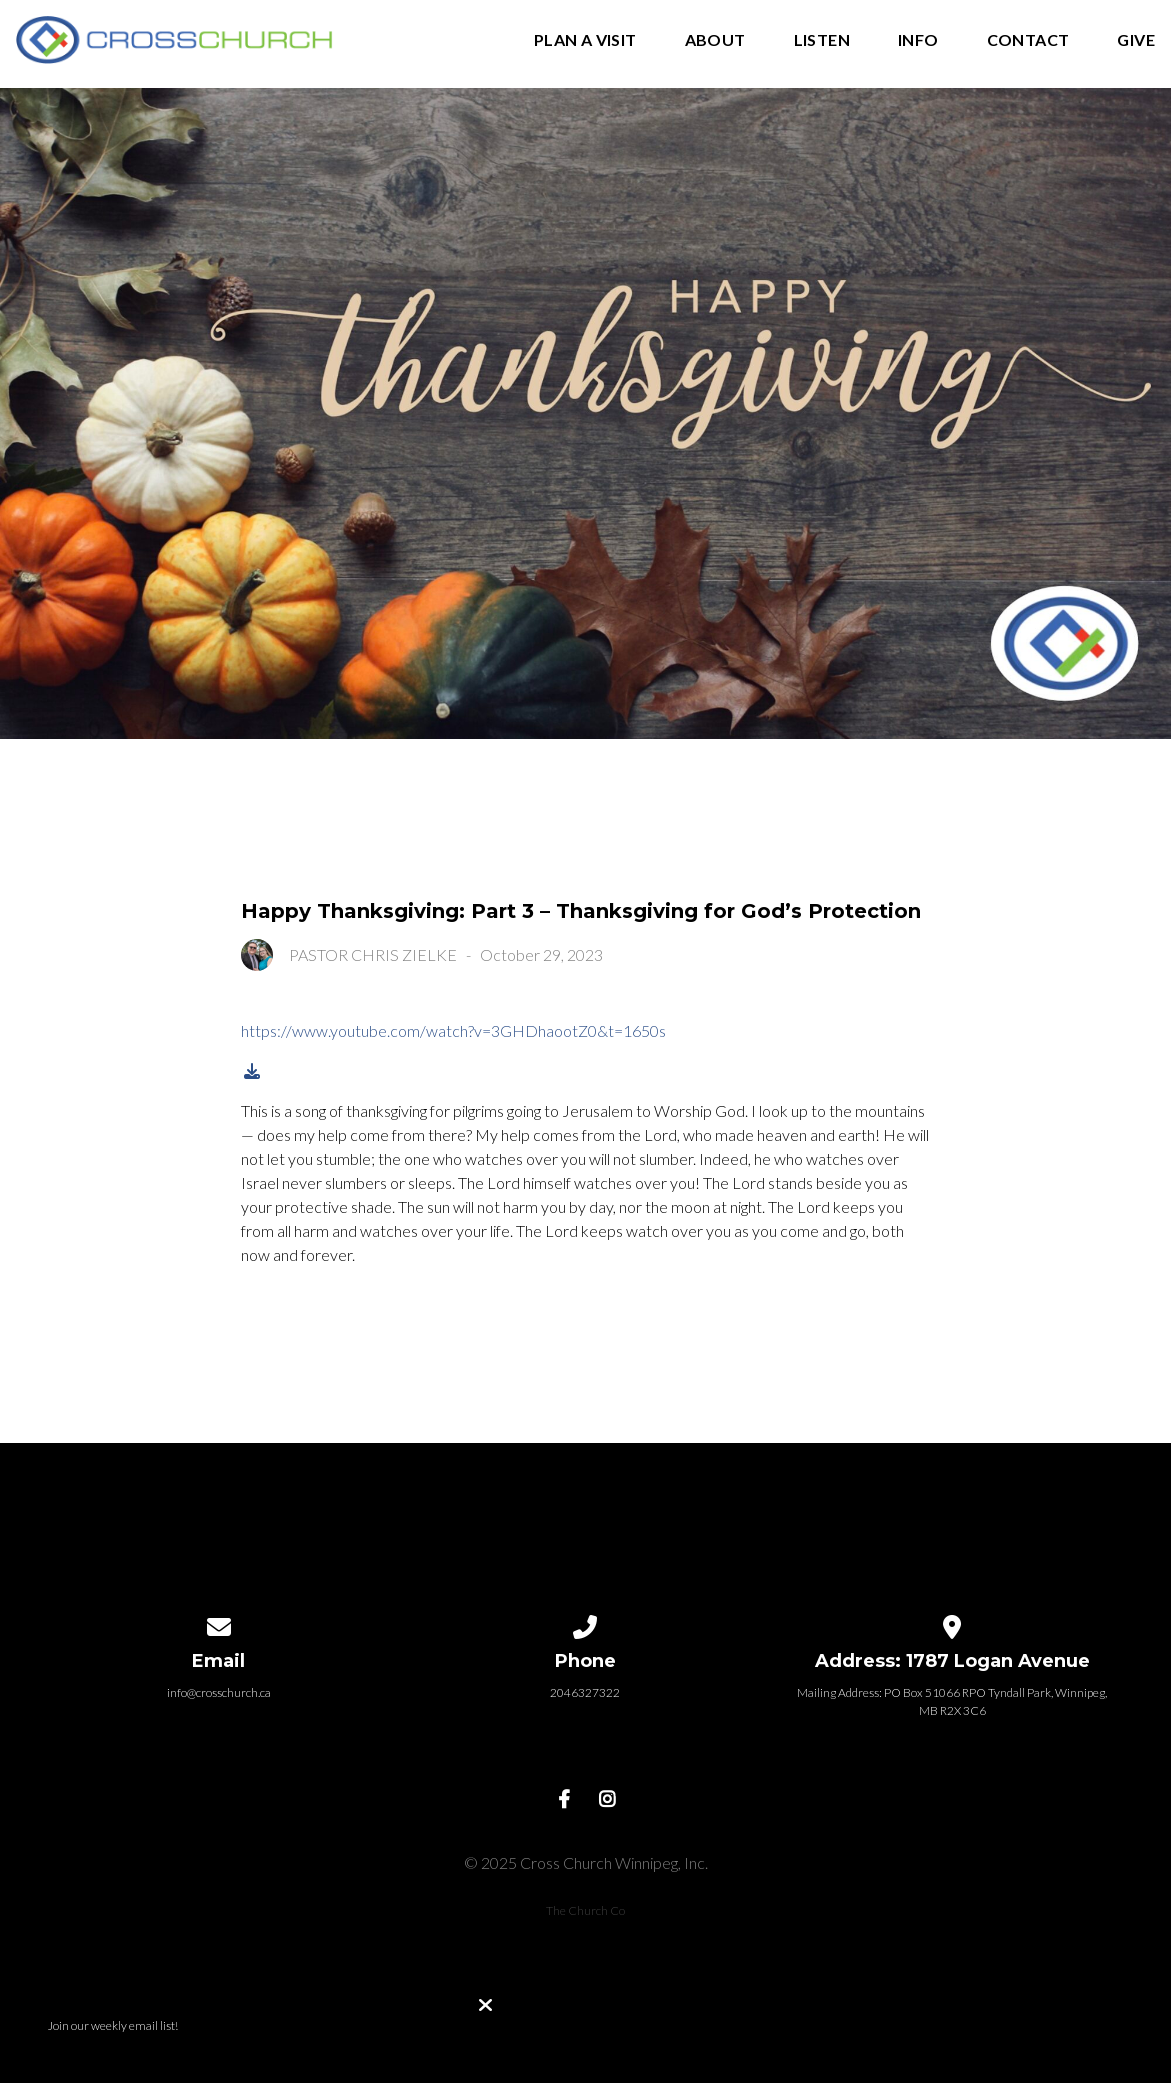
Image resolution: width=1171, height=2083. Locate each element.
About (715, 40)
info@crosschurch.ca (219, 1692)
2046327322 (585, 1692)
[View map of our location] (952, 1623)
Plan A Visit (585, 40)
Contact (1028, 40)
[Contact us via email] (219, 1623)
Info (918, 40)
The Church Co (585, 1910)
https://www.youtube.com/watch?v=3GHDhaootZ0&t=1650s (453, 1030)
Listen (822, 40)
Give (1136, 40)
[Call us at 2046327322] (586, 1623)
